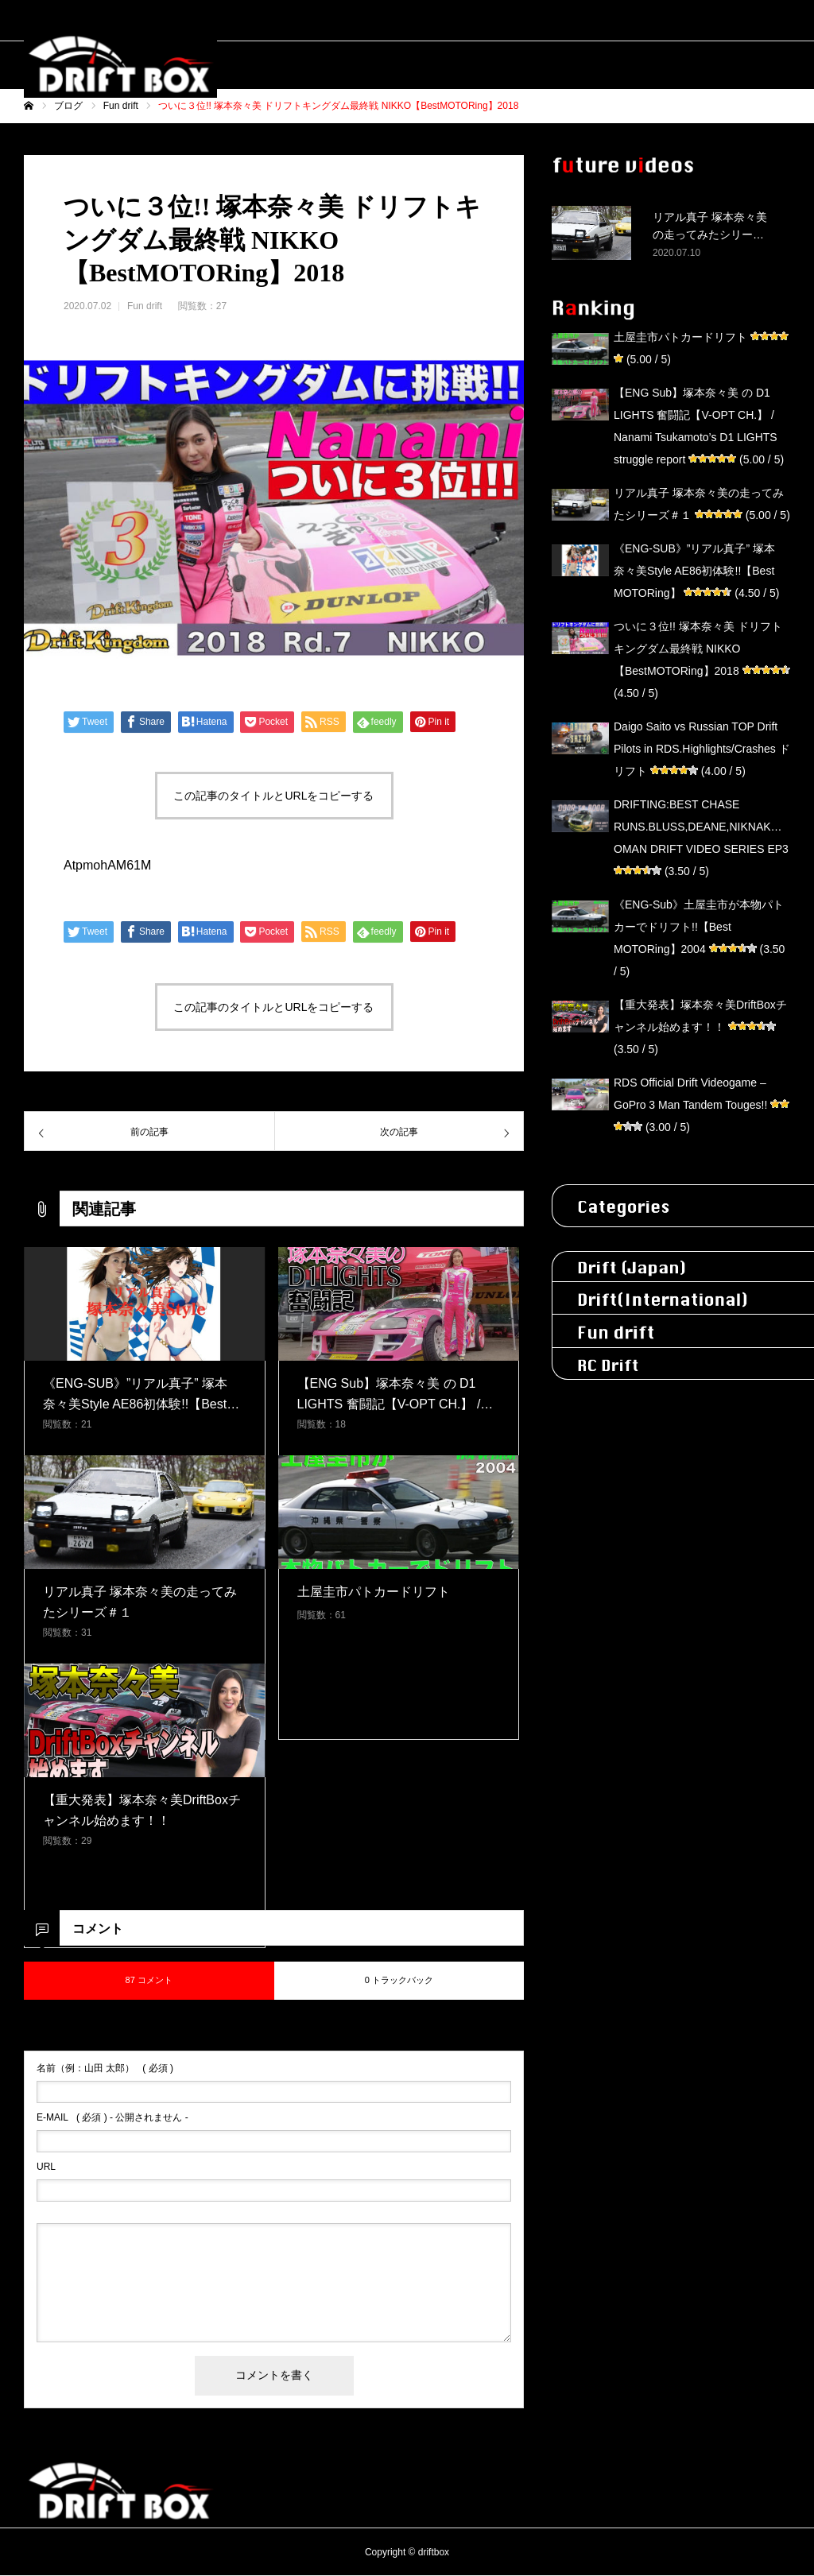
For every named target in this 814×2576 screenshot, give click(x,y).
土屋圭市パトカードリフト (680, 337)
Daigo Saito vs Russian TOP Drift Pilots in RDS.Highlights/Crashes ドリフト (702, 748)
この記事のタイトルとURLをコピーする (273, 795)
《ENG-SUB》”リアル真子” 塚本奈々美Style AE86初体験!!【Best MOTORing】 (694, 570)
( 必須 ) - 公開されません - (112, 2117)
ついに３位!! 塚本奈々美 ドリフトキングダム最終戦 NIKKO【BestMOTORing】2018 (698, 648)
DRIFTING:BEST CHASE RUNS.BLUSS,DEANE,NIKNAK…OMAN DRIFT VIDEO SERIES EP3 (701, 826)
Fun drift (144, 306)
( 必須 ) (105, 2068)
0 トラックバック (399, 1980)
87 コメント (149, 1980)
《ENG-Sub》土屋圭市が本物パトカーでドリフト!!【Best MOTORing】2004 (699, 926)
